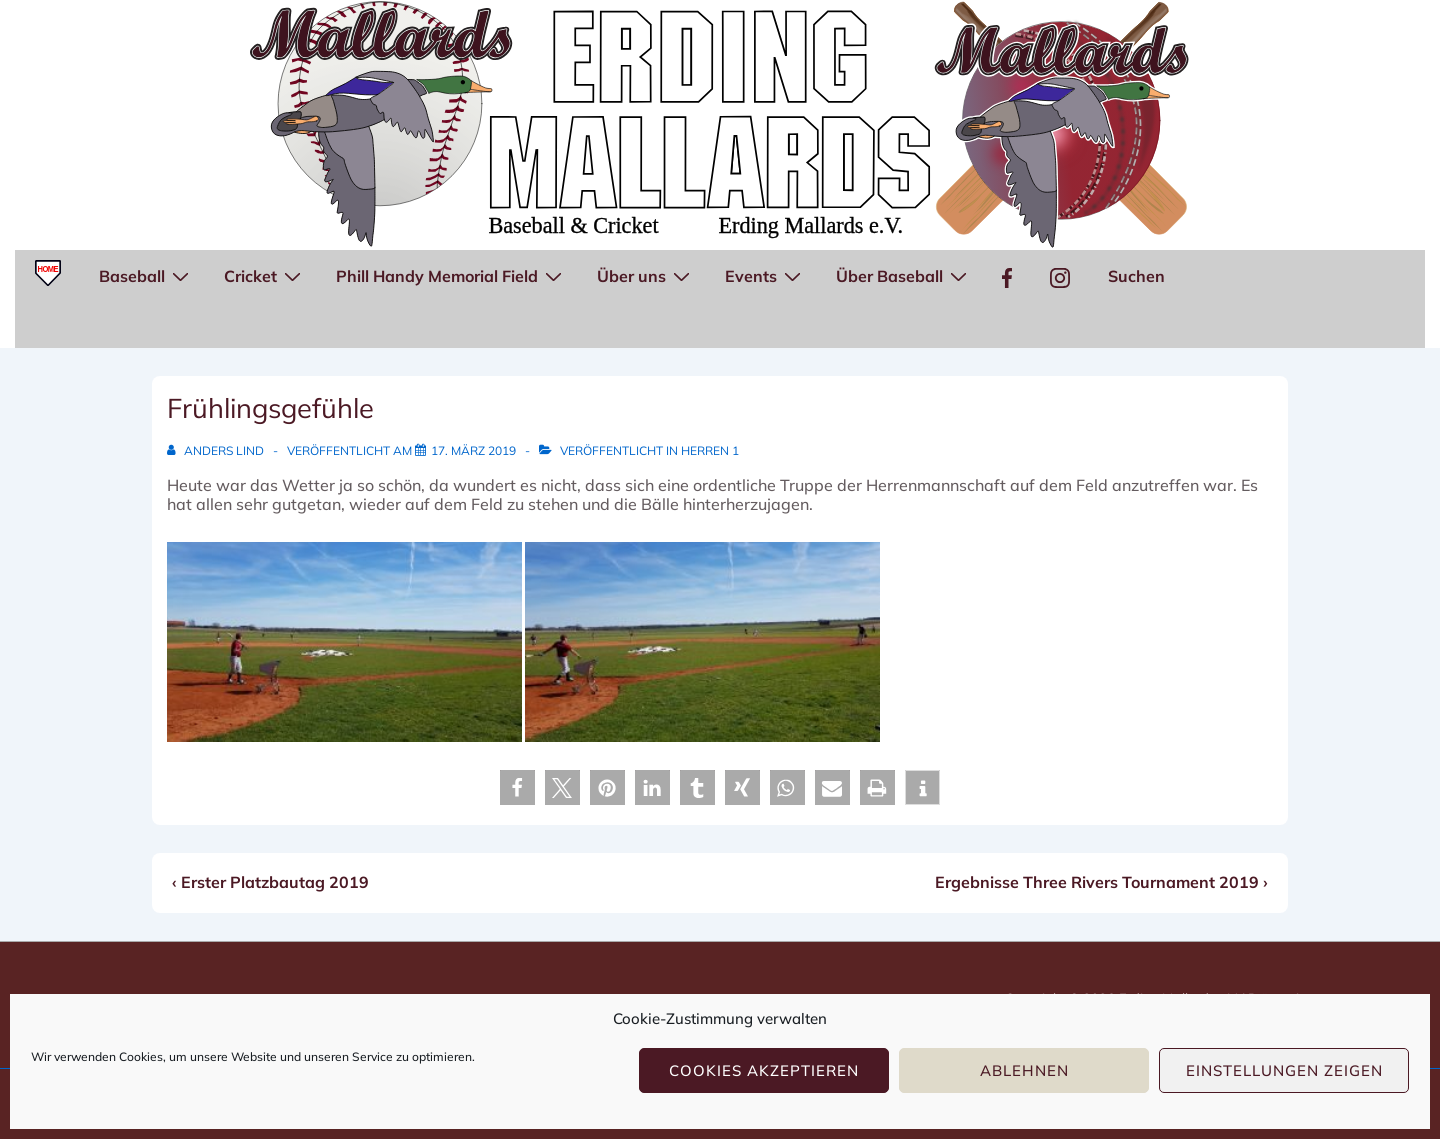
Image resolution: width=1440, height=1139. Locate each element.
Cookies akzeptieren (764, 1070)
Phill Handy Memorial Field (451, 275)
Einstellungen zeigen (1284, 1070)
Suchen (1136, 276)
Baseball (146, 275)
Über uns (646, 275)
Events (765, 275)
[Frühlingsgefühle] (473, 450)
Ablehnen (1024, 1070)
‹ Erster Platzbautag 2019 (270, 882)
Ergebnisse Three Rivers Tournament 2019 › (1101, 882)
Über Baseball (904, 275)
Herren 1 (710, 450)
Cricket (265, 275)
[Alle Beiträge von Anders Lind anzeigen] (217, 450)
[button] (517, 787)
